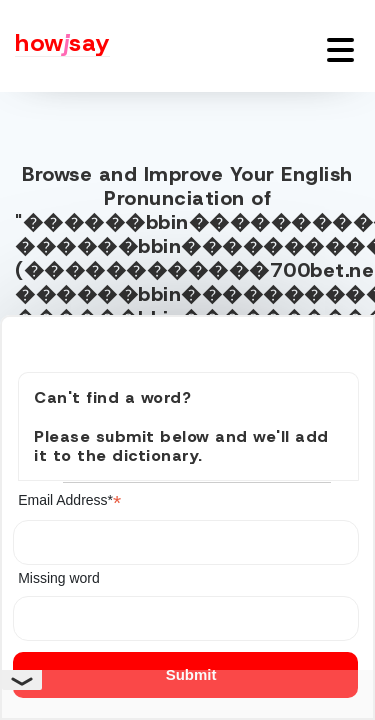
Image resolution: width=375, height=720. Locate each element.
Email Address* (69, 500)
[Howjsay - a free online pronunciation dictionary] (55, 46)
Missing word (59, 578)
